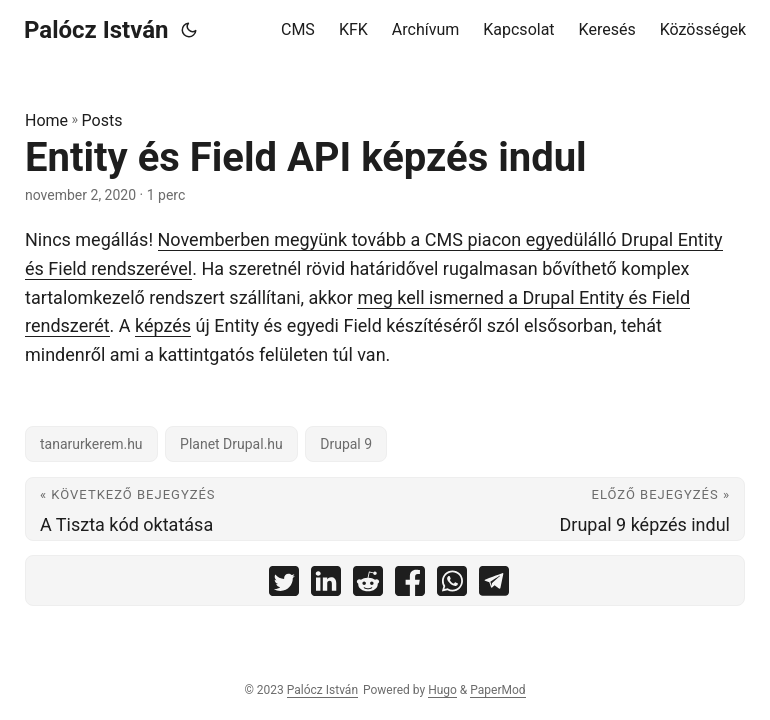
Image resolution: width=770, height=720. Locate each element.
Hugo (442, 690)
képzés (163, 325)
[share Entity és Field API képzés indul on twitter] (284, 585)
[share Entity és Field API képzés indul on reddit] (368, 585)
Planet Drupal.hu (231, 444)
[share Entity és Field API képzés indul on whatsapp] (452, 585)
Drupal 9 (346, 444)
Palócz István (96, 30)
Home (46, 120)
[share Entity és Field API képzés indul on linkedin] (326, 585)
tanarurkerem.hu (91, 444)
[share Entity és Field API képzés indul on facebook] (410, 585)
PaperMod (497, 690)
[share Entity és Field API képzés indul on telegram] (494, 585)
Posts (102, 120)
